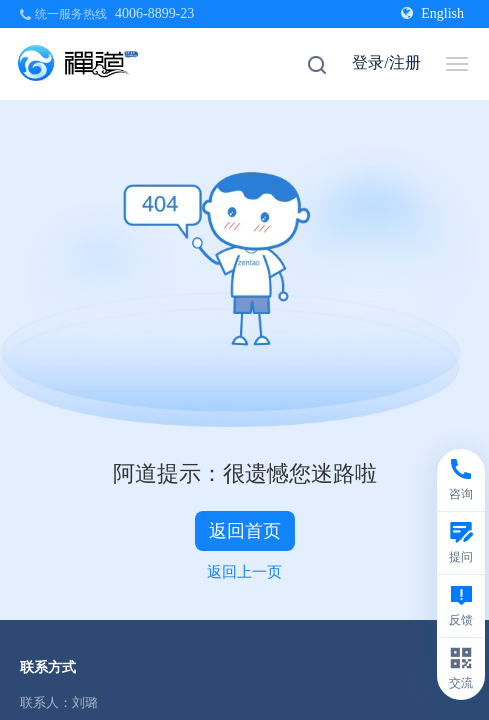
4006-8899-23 (154, 13)
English (432, 13)
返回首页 (245, 531)
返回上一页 (244, 572)
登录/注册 (386, 62)
